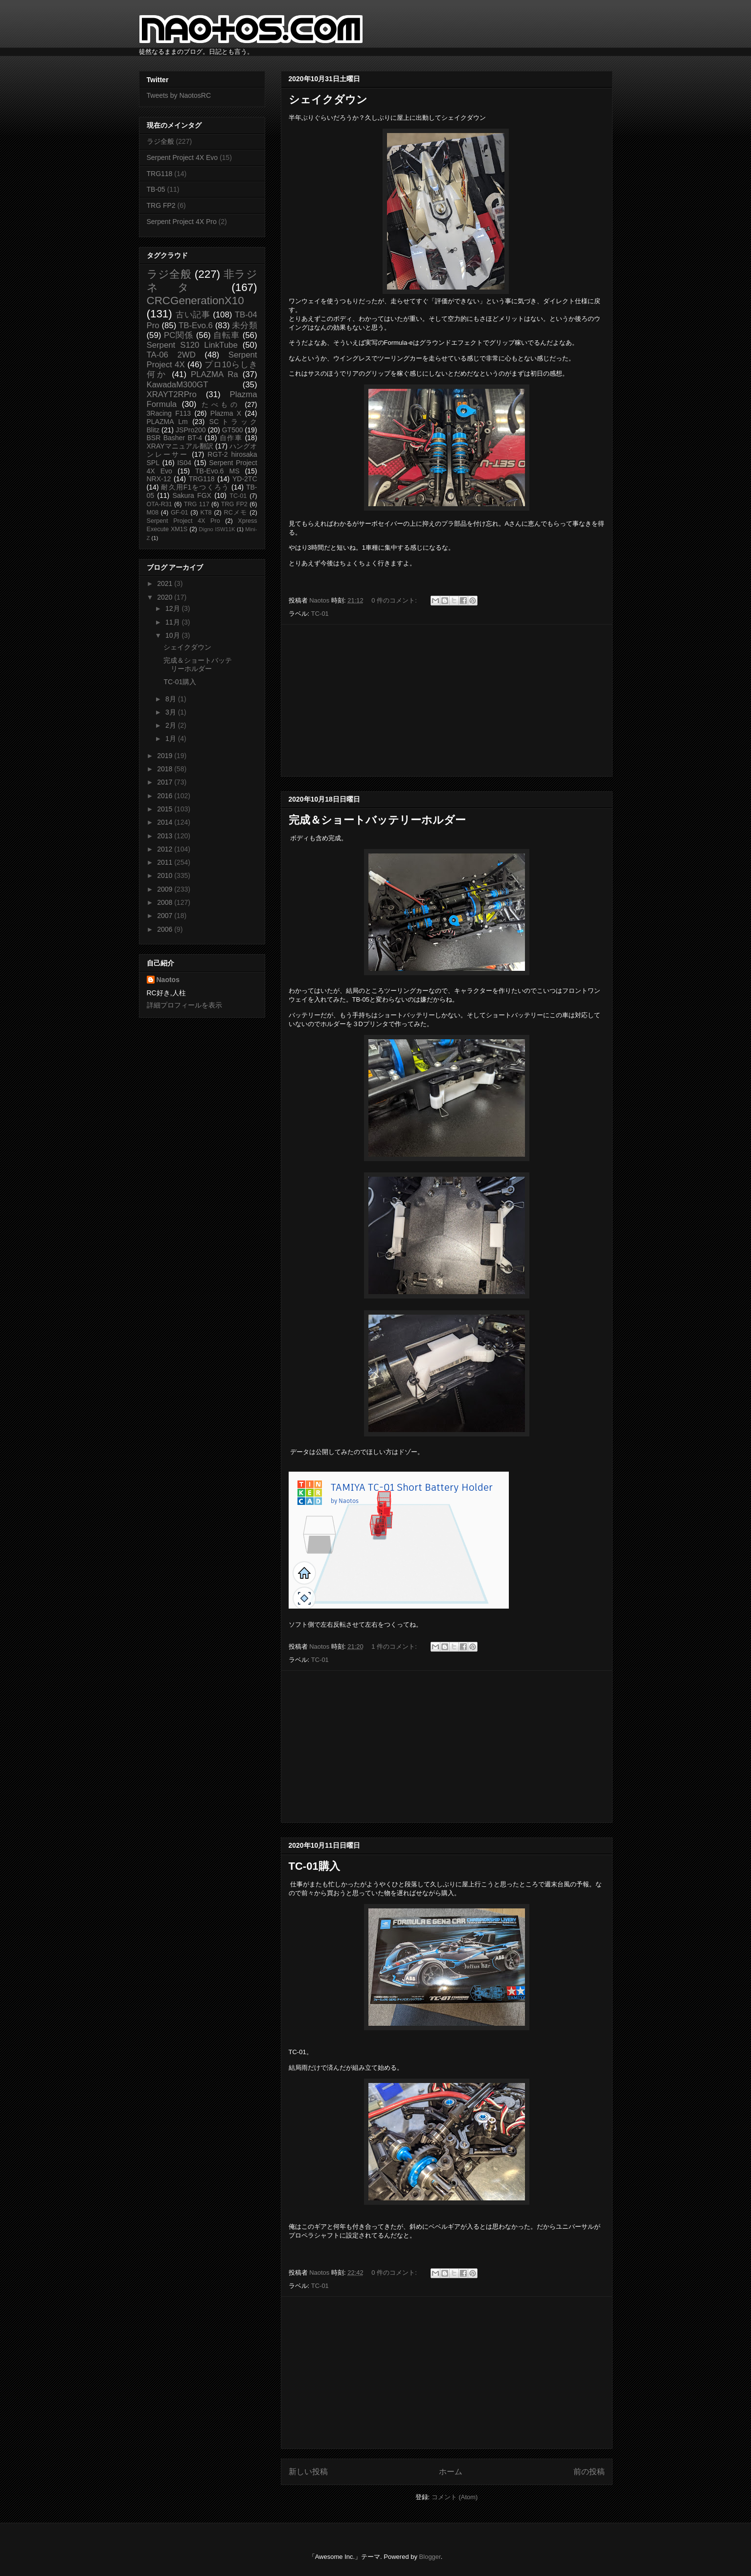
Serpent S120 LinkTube (192, 345)
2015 (165, 809)
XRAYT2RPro (172, 394)
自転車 (226, 335)
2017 (165, 782)
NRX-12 (159, 479)
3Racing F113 (169, 413)
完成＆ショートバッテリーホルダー (377, 820)
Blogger (430, 2556)
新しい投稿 (308, 2471)
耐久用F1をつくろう (195, 487)
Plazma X (225, 413)
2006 (165, 929)
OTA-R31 (159, 504)
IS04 (184, 463)
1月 (171, 738)
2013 (165, 836)
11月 (173, 622)
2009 (165, 889)
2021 (165, 583)
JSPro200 (190, 430)
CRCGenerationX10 (195, 300)
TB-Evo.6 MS (217, 471)
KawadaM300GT (177, 384)
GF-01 (179, 512)
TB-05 (156, 189)
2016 (165, 796)
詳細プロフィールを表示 (184, 1005)
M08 (153, 512)
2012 (165, 849)
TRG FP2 (161, 205)
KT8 (206, 512)
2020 (165, 597)
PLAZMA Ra (214, 374)
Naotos (168, 980)
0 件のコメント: (394, 600)
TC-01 (320, 613)
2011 (165, 862)
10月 (173, 635)
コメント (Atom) (455, 2497)
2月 (171, 725)
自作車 (231, 438)
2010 (165, 875)
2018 (165, 769)
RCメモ (236, 512)
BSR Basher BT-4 (175, 438)
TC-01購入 (314, 1866)
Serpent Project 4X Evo (182, 157)
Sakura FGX (191, 495)
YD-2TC (244, 479)
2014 (165, 822)
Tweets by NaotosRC (179, 95)
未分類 (244, 325)
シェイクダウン (328, 99)
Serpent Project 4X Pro (182, 221)
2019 (165, 756)
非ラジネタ (202, 280)
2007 (165, 915)
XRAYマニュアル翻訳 (180, 446)
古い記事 (193, 314)
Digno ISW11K (217, 529)
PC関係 (178, 335)
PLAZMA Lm (167, 422)
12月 (173, 608)
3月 (171, 712)
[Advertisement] (447, 700)
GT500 (232, 430)
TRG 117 (196, 504)
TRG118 (160, 174)
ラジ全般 (160, 141)
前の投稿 (589, 2471)
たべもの (221, 404)
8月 (171, 699)
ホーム (450, 2471)
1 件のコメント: (394, 1646)
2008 (165, 902)
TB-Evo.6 (196, 325)
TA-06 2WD (171, 354)
